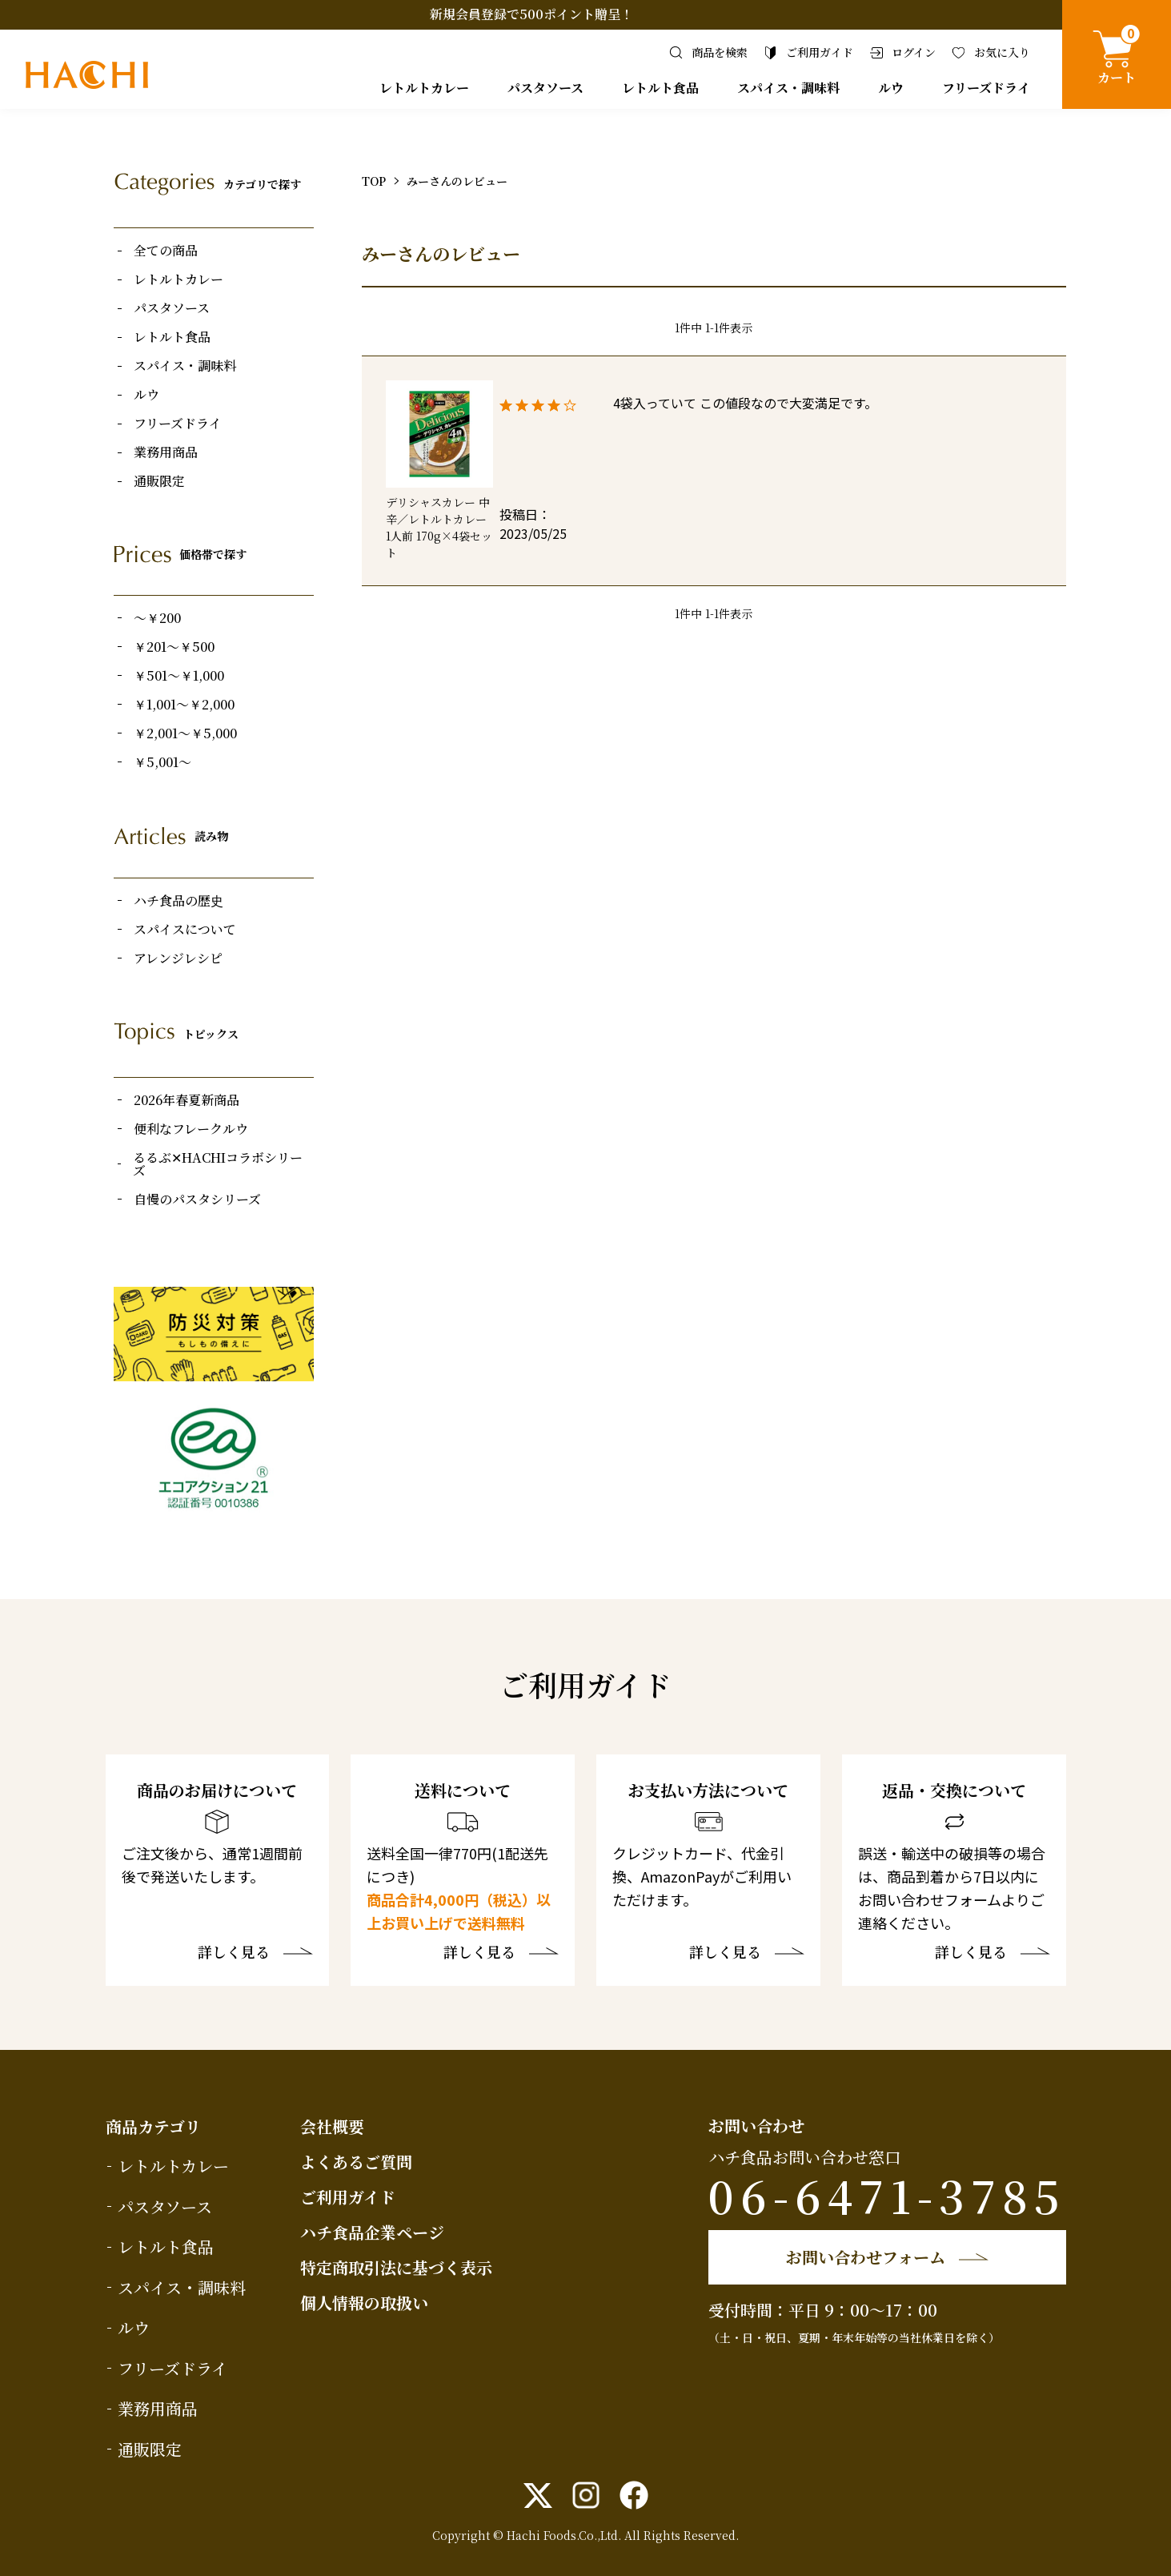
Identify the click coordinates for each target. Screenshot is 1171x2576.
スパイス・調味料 (788, 87)
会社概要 (332, 2126)
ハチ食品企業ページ (372, 2232)
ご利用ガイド (347, 2196)
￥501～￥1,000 (179, 675)
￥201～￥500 (174, 647)
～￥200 (157, 618)
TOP (374, 181)
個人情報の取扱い (364, 2302)
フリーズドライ (986, 87)
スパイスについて (185, 929)
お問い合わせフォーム (865, 2257)
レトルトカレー (424, 87)
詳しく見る (234, 1953)
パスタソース (545, 87)
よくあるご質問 (356, 2161)
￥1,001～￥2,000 (184, 704)
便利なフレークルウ (191, 1129)
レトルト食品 (660, 87)
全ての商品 (166, 250)
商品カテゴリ (153, 2126)
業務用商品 (166, 452)
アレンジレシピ (178, 958)
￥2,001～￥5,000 (185, 733)
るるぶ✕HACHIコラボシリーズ (218, 1164)
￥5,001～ (162, 762)
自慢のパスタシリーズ (197, 1199)
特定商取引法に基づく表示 (396, 2267)
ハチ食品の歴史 (178, 900)
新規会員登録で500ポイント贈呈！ (531, 14)
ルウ (891, 87)
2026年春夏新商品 (186, 1100)
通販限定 (159, 481)
